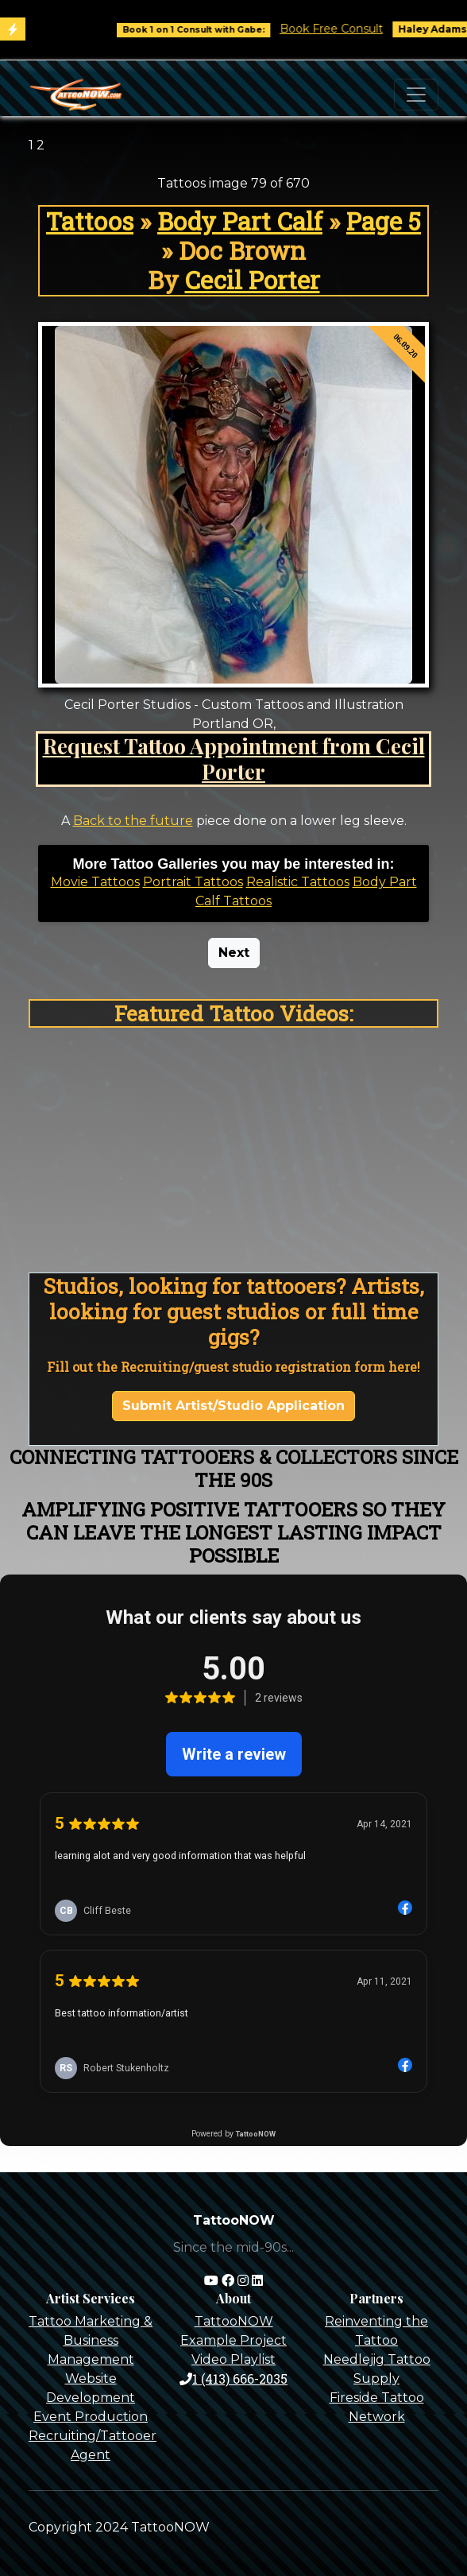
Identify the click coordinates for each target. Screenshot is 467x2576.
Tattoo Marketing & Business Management (90, 2340)
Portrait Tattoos (193, 881)
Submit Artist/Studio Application (233, 1405)
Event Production (90, 2416)
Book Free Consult (347, 28)
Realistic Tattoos (297, 881)
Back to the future (133, 820)
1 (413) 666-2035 (233, 2378)
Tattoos (89, 221)
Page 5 (383, 221)
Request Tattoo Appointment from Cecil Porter (234, 758)
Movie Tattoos (95, 881)
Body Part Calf (239, 221)
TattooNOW (234, 2321)
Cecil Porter (252, 280)
